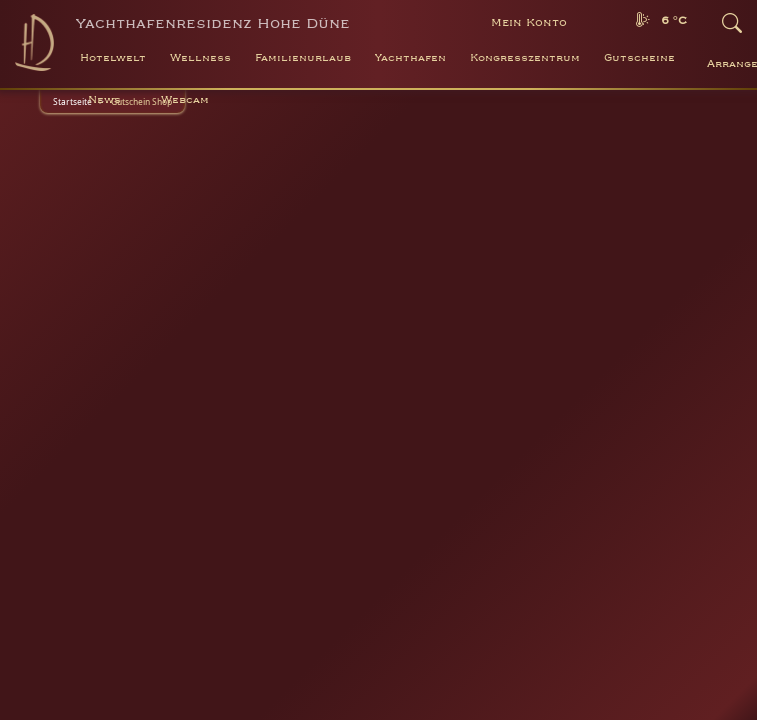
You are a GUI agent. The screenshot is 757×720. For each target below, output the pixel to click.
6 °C (674, 20)
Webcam (185, 100)
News (104, 100)
